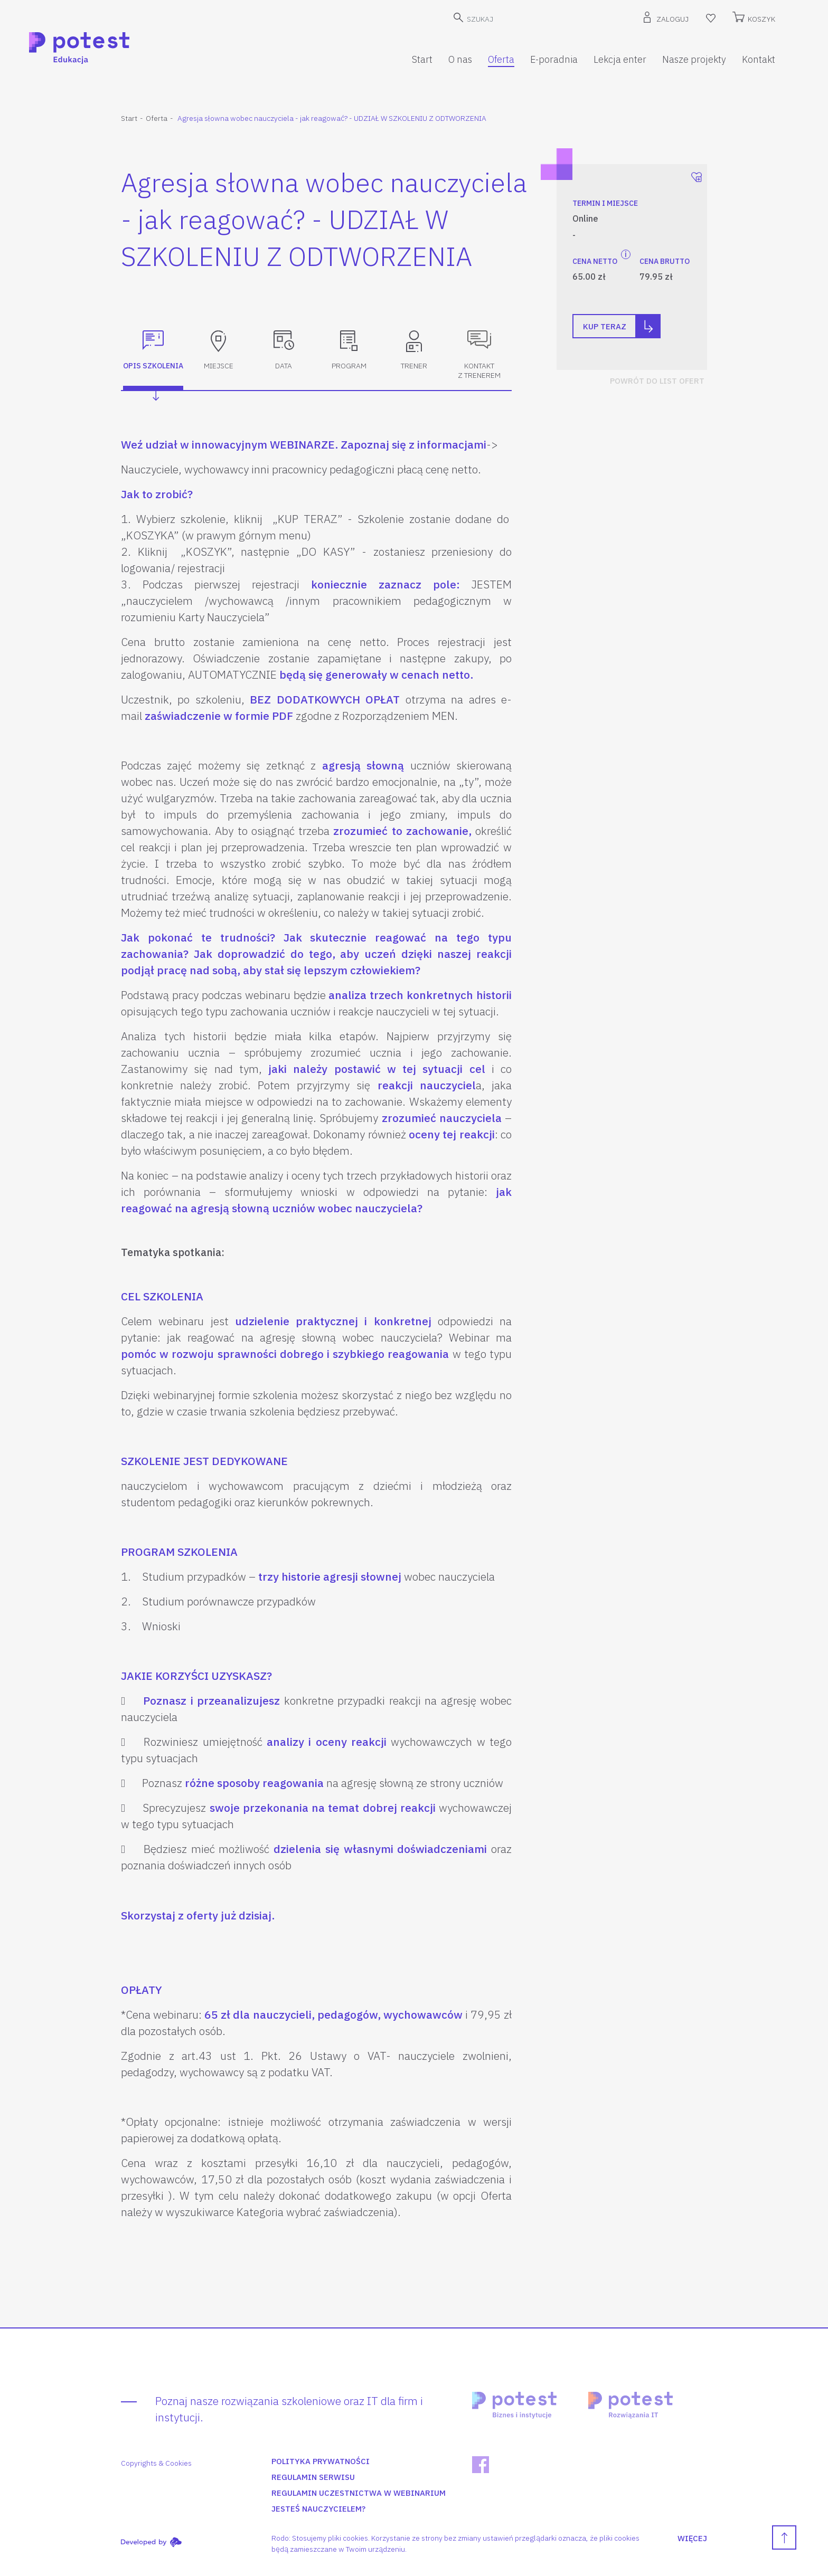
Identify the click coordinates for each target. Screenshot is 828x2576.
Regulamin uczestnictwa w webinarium (358, 2493)
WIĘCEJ (692, 2538)
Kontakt (758, 59)
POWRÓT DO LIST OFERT (657, 381)
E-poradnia (554, 59)
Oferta (501, 59)
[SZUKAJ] (521, 19)
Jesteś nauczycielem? (318, 2509)
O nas (460, 59)
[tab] (153, 356)
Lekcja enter (620, 59)
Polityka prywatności (320, 2461)
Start (422, 59)
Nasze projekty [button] (694, 59)
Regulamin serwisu (313, 2477)
